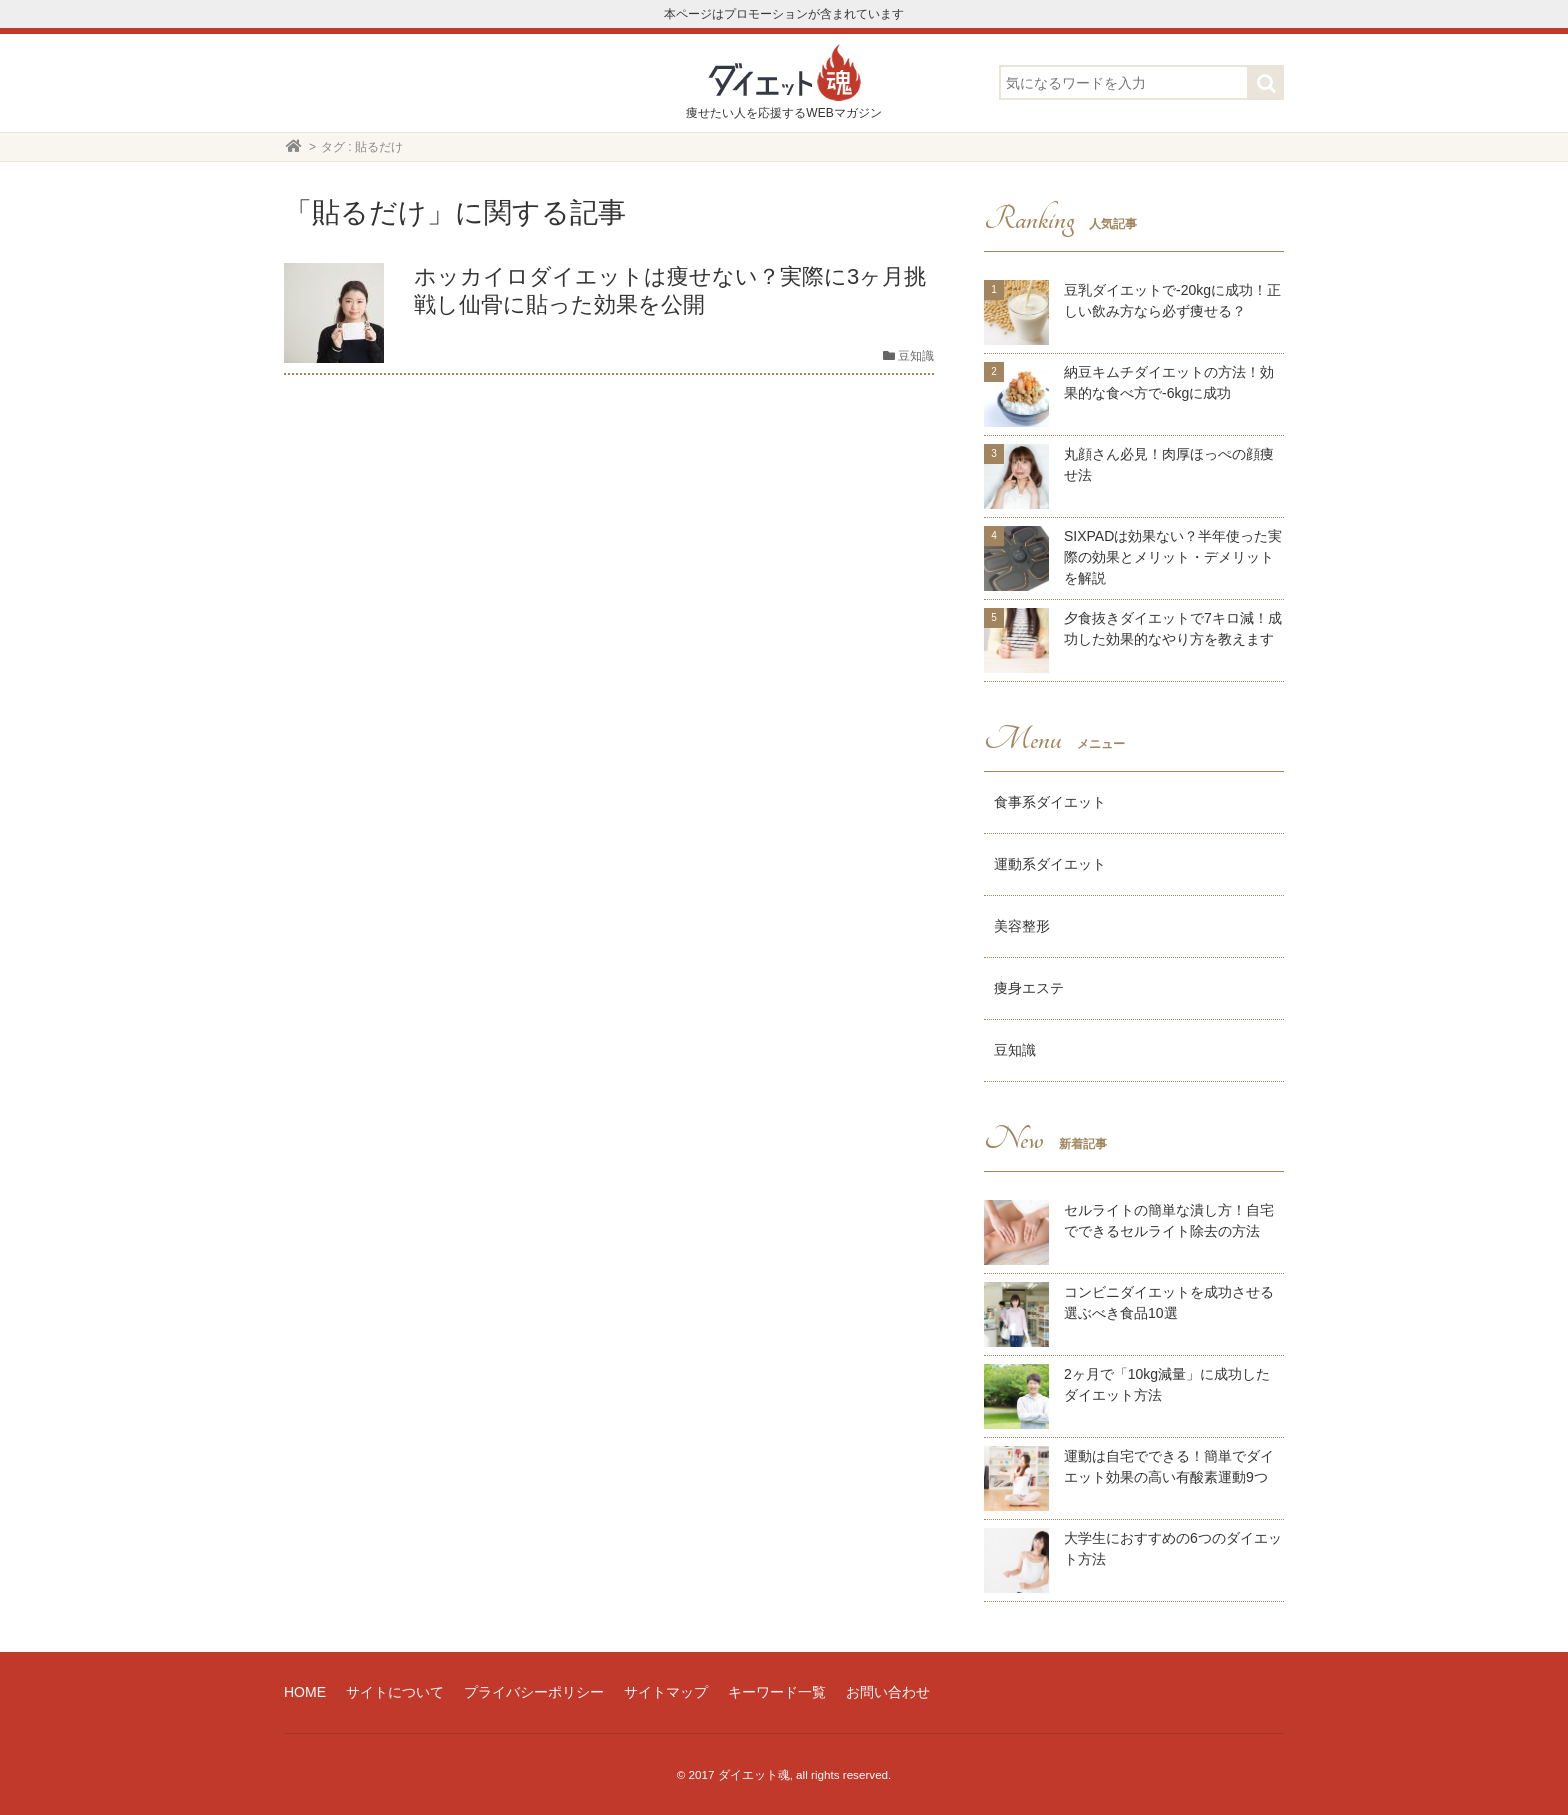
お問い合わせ (888, 1692)
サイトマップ (666, 1692)
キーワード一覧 (777, 1692)
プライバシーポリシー (534, 1692)
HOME (305, 1692)
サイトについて (395, 1692)
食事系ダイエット (1050, 802)
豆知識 (1015, 1050)
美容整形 (1022, 926)
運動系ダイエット (1050, 864)
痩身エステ (1029, 988)
